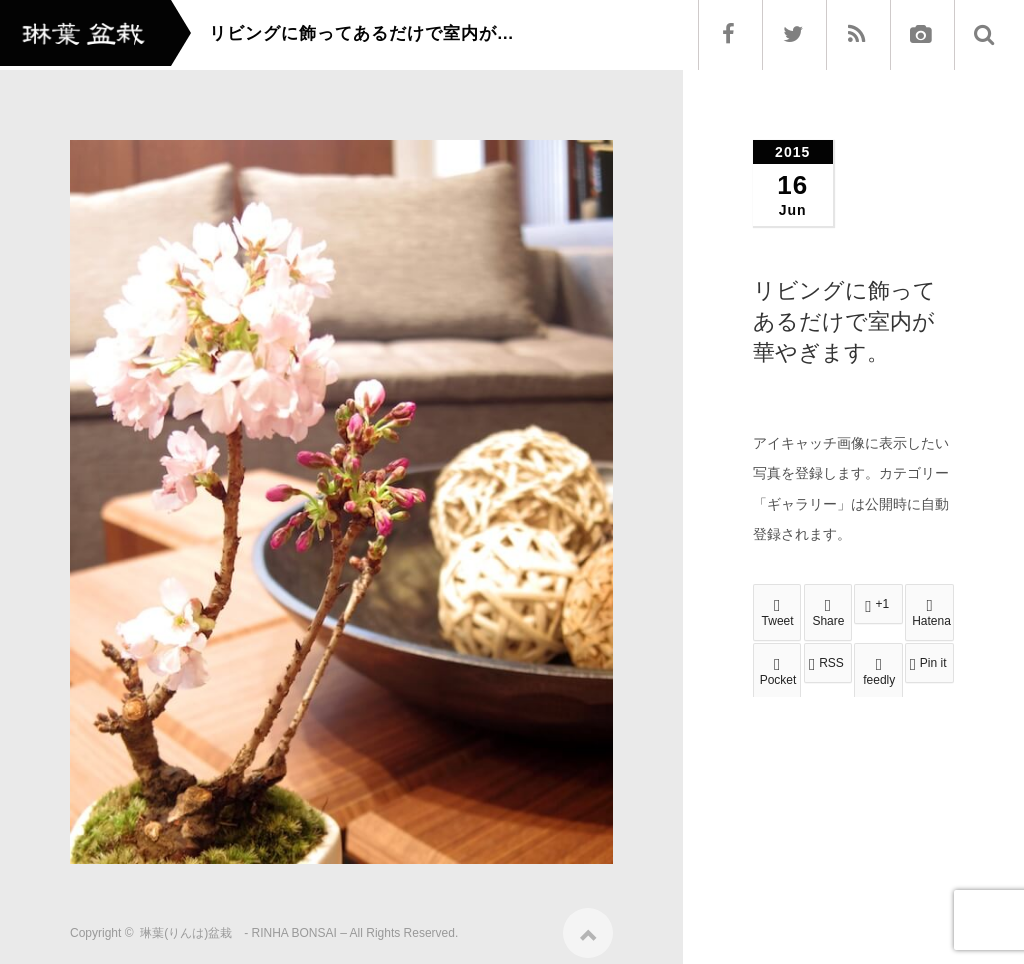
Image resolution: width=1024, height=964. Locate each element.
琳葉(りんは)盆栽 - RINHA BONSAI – (243, 926)
